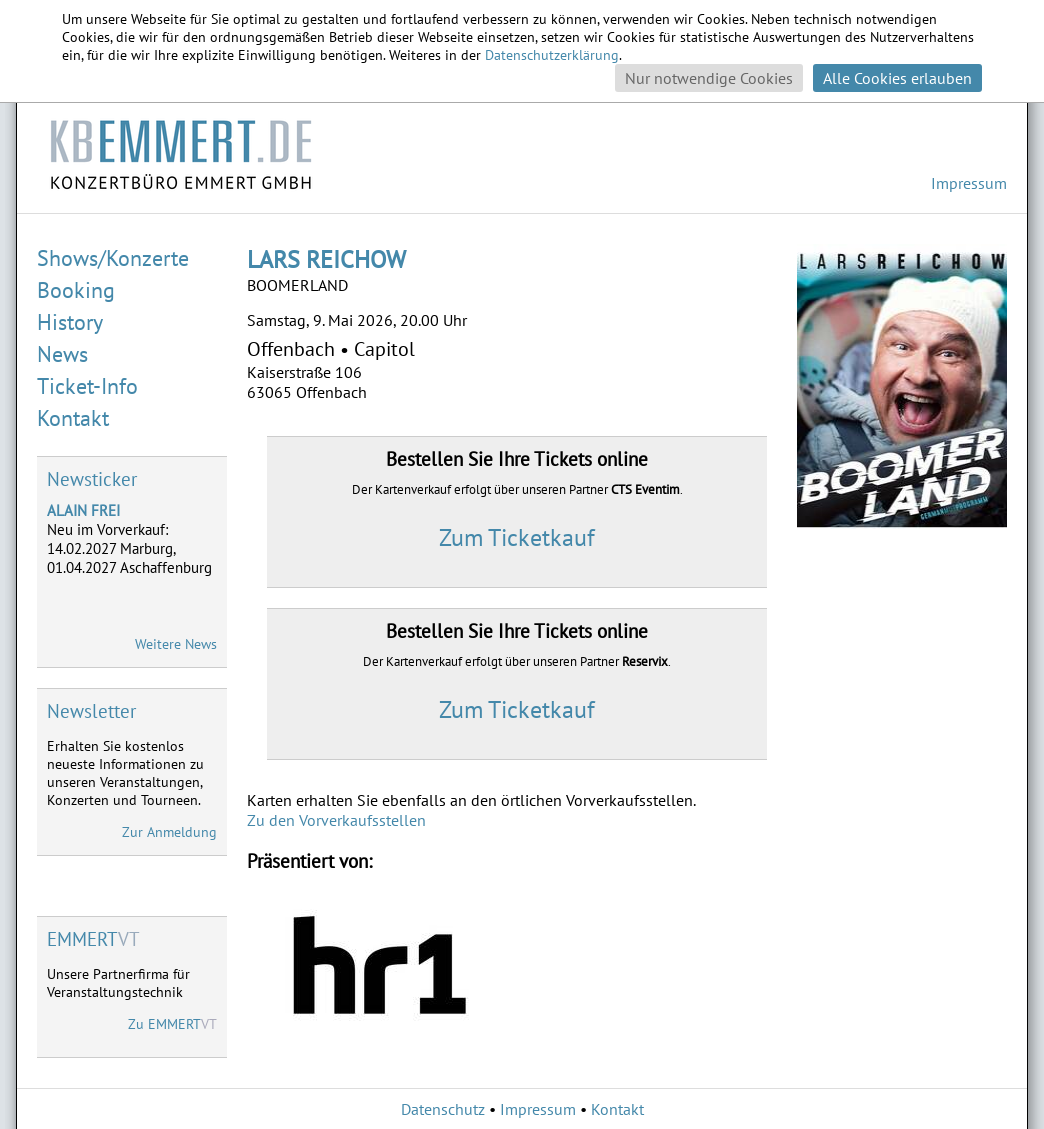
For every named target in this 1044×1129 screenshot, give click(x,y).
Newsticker (92, 479)
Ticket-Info (87, 386)
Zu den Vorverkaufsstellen (336, 820)
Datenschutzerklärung (552, 55)
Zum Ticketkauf (517, 537)
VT (93, 939)
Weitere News (176, 644)
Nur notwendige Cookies (709, 78)
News (62, 354)
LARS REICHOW (326, 259)
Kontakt (73, 418)
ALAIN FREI (83, 510)
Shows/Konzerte (113, 258)
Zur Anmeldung (169, 832)
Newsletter (91, 711)
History (70, 322)
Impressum (969, 183)
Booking (76, 290)
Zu (172, 1024)
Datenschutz (443, 1109)
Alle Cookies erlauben (897, 78)
